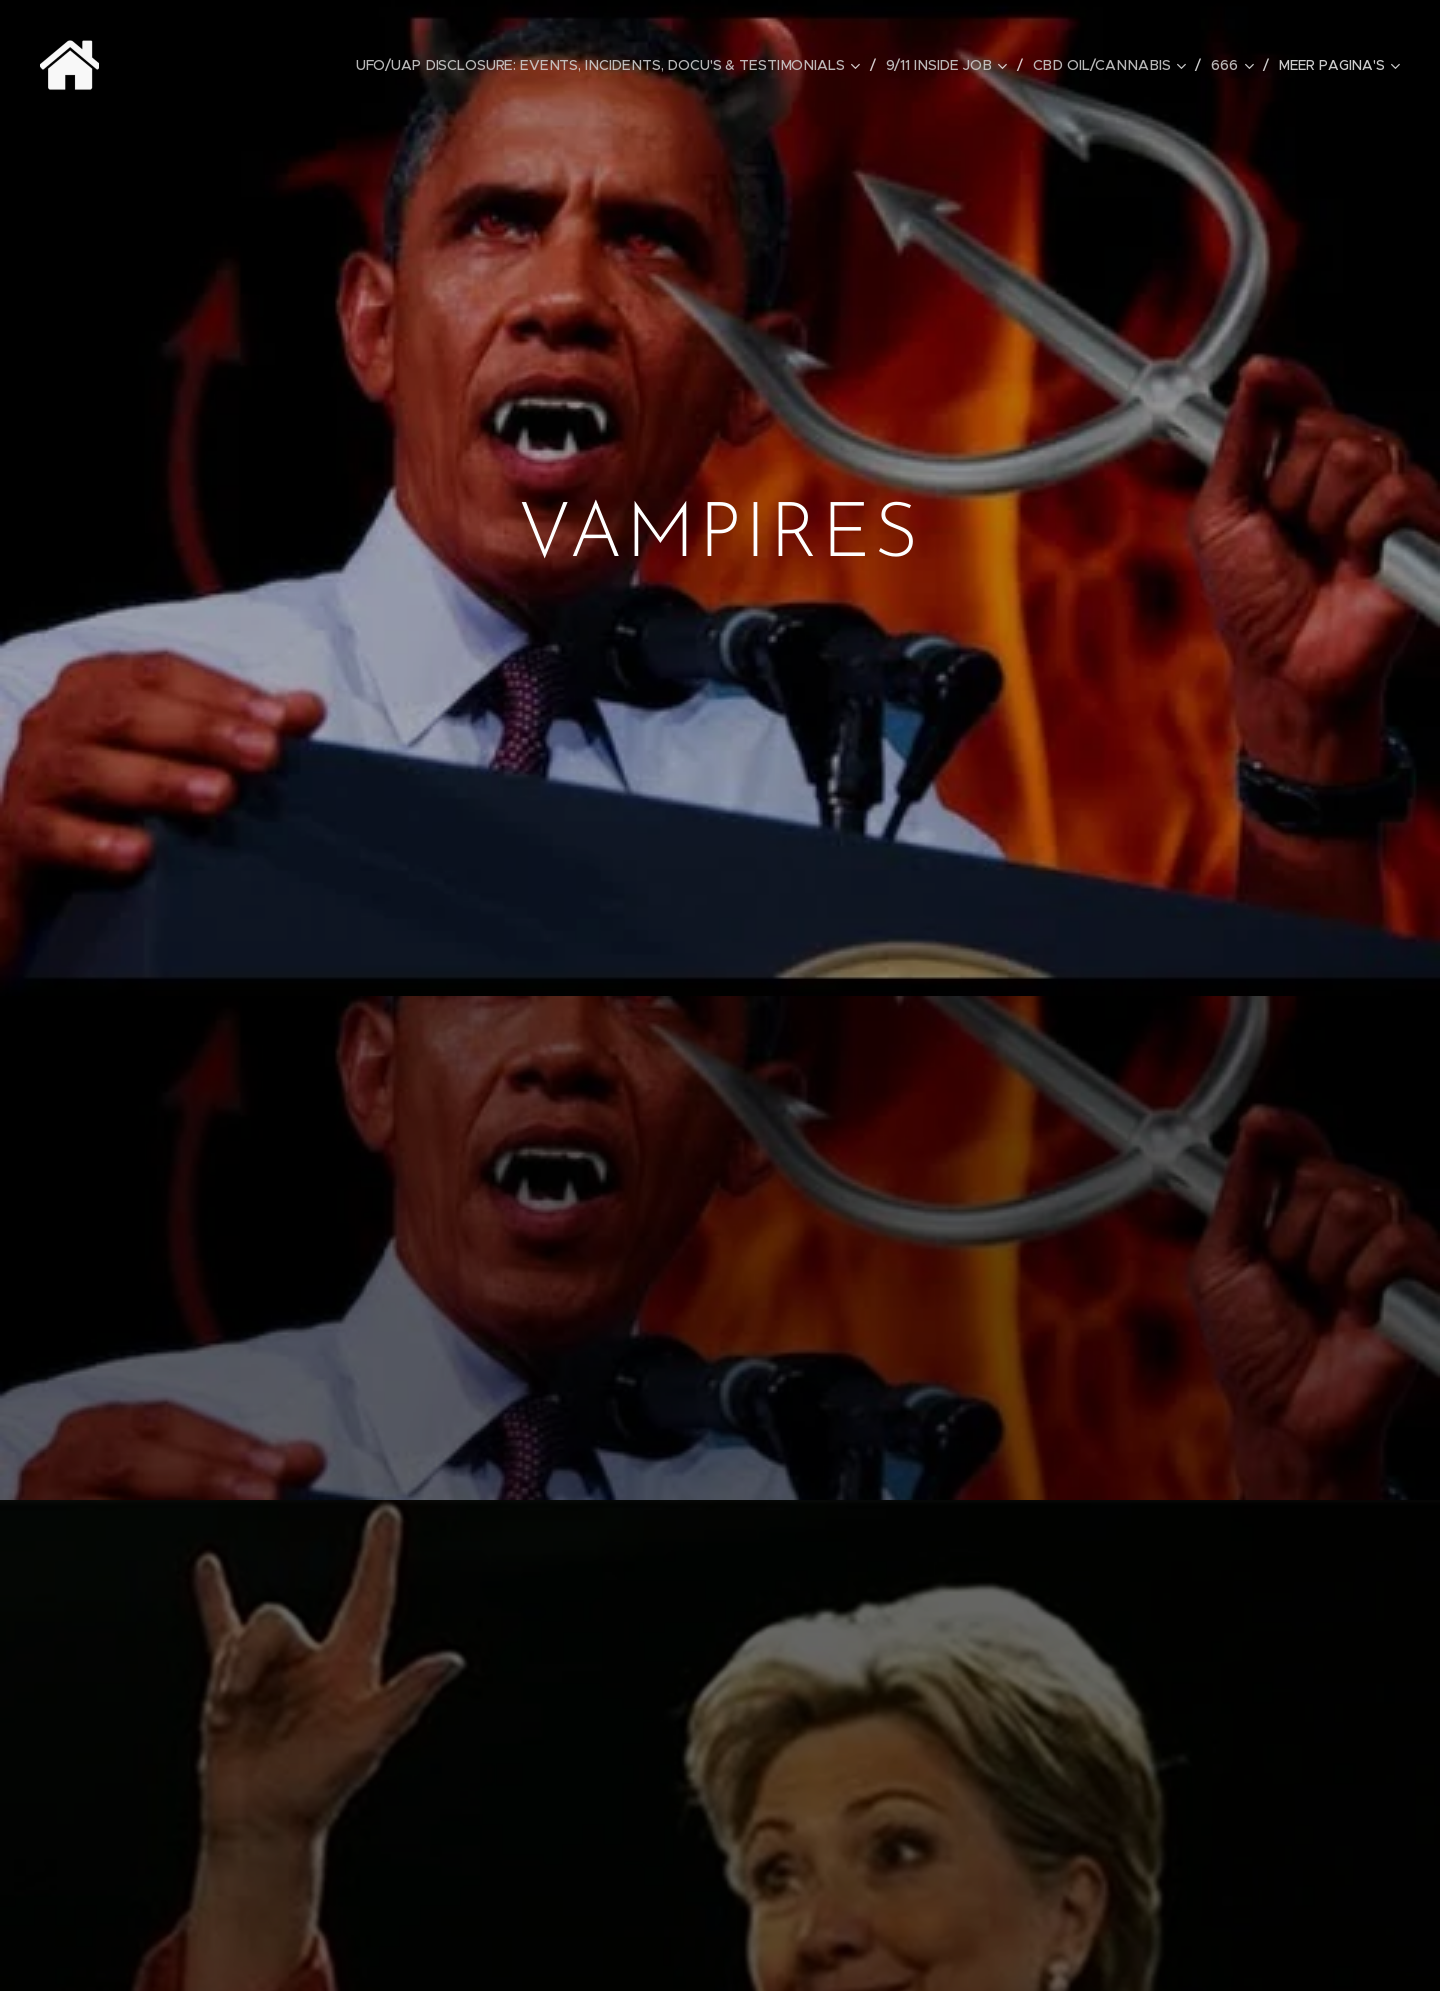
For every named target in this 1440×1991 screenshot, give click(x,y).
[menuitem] (620, 65)
